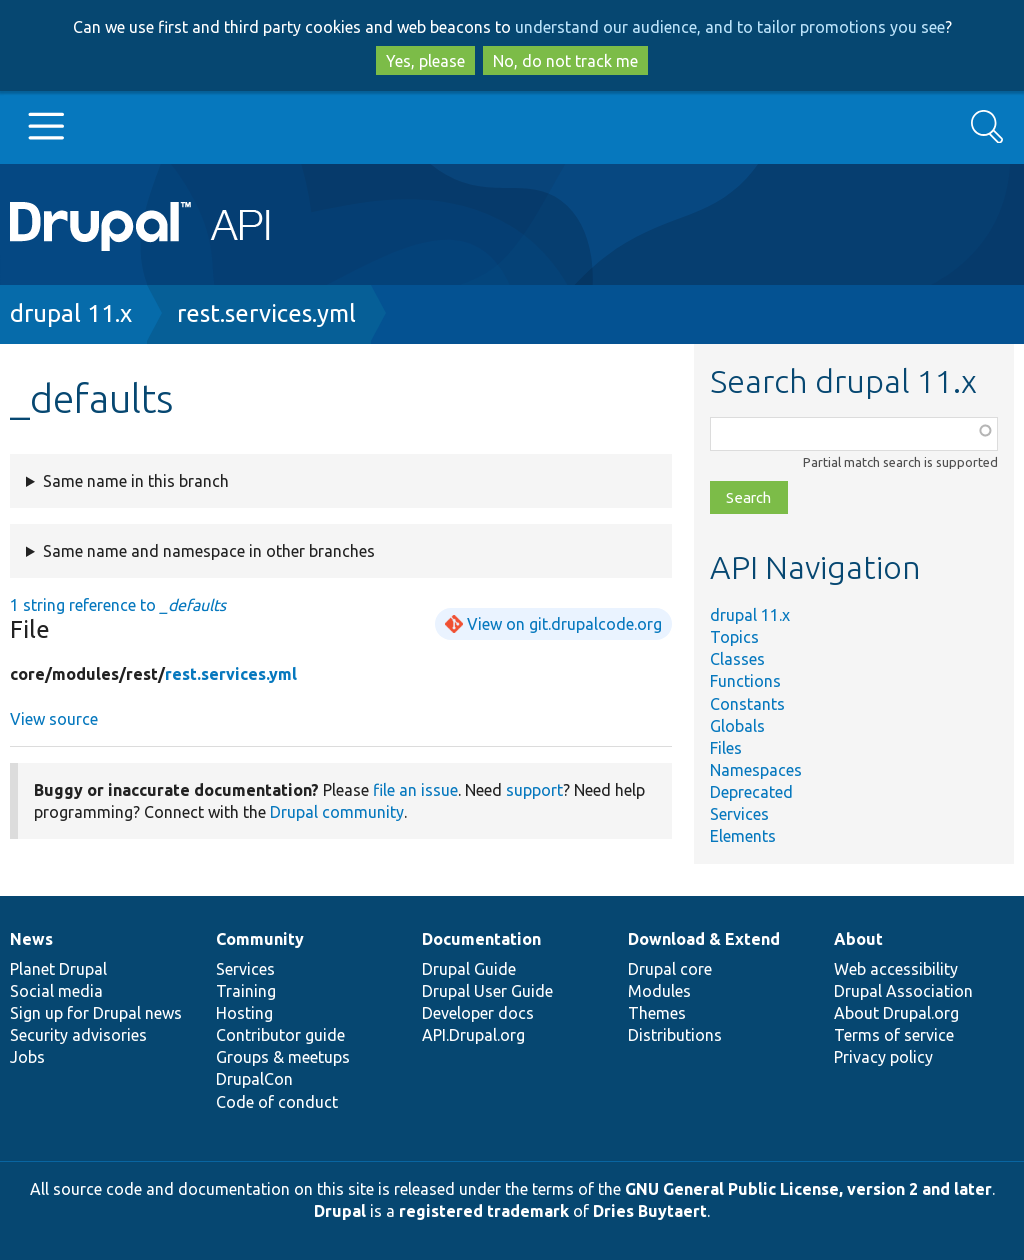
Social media (56, 991)
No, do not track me (565, 61)
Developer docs (478, 1013)
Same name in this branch (136, 481)
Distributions (675, 1035)
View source (54, 719)
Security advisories (78, 1035)
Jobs (27, 1057)
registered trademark (484, 1211)
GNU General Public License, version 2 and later (808, 1189)
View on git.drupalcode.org (564, 624)
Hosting (244, 1013)
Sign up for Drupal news (96, 1013)
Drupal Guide (469, 969)
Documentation (481, 939)
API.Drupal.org (473, 1035)
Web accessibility (896, 969)
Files (726, 748)
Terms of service (894, 1035)
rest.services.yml (266, 313)
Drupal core (670, 969)
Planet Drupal (58, 969)
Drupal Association (903, 991)
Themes (657, 1013)
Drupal (340, 1211)
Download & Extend (704, 939)
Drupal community (337, 812)
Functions (745, 681)
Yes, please (425, 61)
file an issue (415, 790)
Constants (747, 704)
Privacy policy (883, 1057)
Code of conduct (277, 1102)
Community (260, 939)
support (534, 790)
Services (739, 814)
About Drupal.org (896, 1013)
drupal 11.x (71, 313)
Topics (734, 637)
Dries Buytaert (650, 1211)
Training (246, 991)
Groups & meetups (283, 1057)
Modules (659, 991)
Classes (737, 659)
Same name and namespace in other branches (209, 551)
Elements (743, 836)
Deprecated (751, 792)
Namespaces (756, 770)
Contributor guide (280, 1035)
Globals (737, 726)
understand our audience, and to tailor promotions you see (730, 27)
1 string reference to (118, 605)
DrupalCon (254, 1079)
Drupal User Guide (487, 991)
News (31, 939)
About (858, 939)
